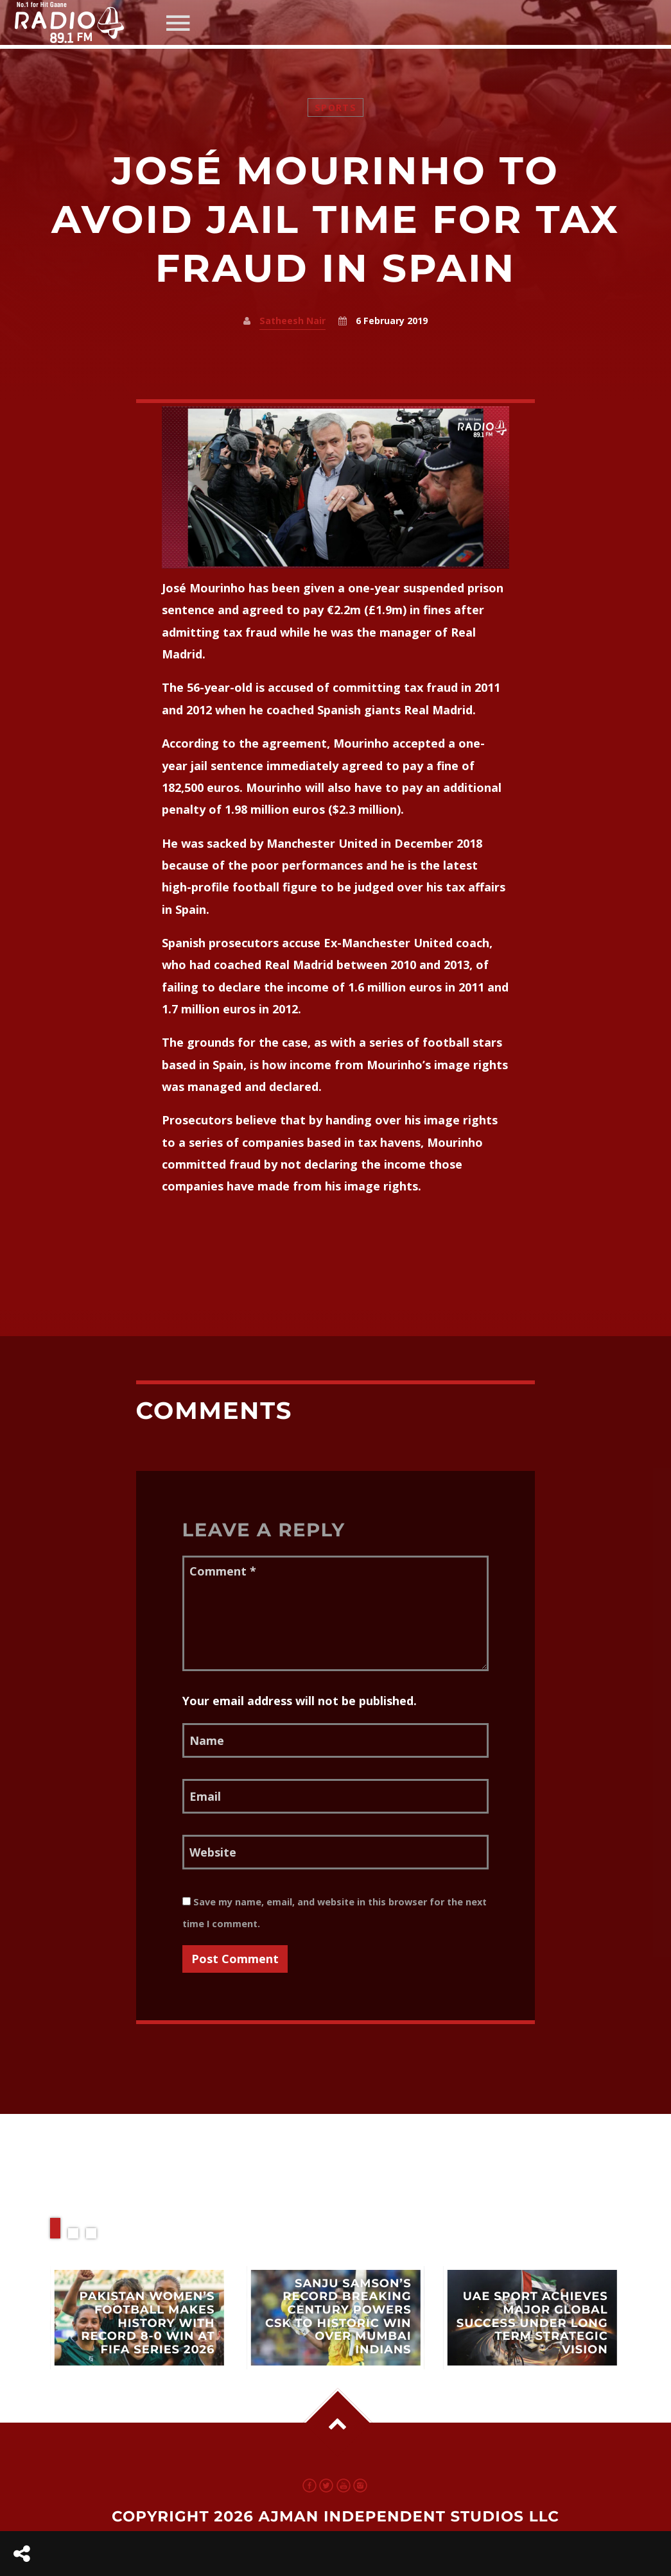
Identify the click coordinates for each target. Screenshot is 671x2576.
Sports (336, 107)
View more (138, 2317)
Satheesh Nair (292, 320)
